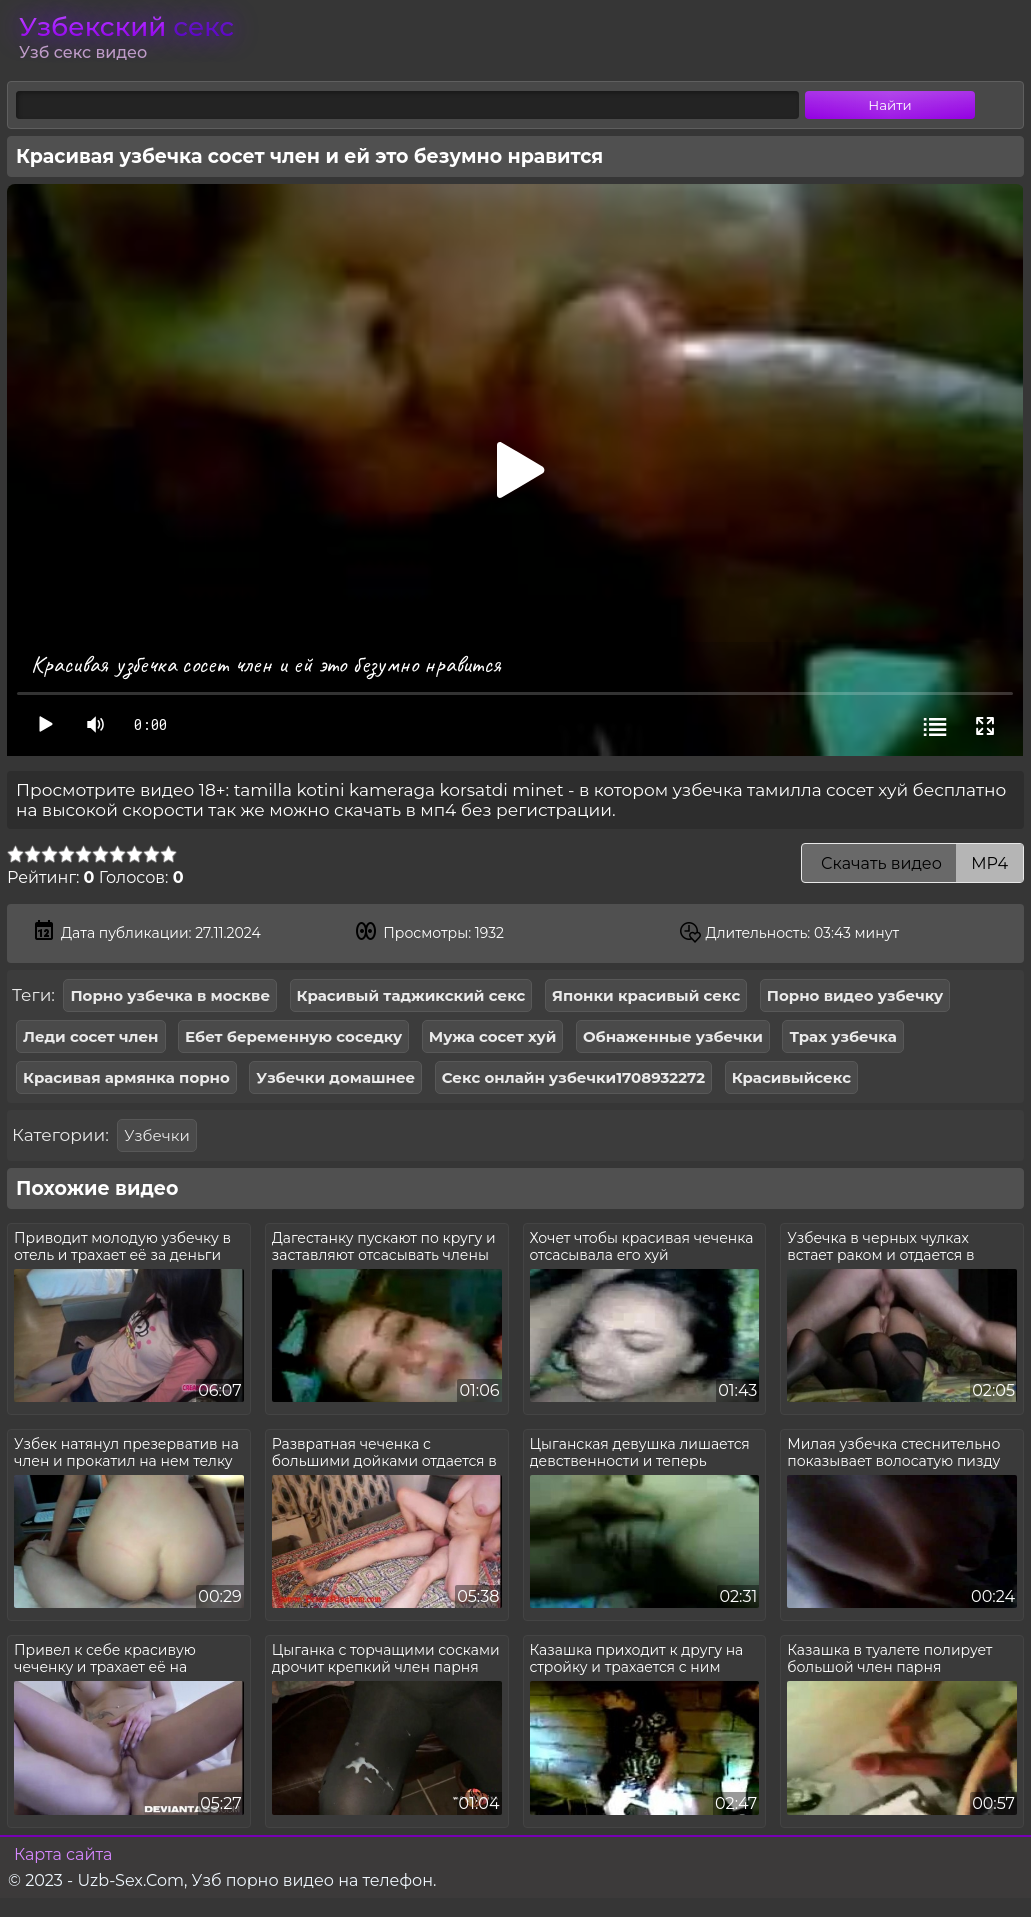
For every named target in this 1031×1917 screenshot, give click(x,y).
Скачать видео (912, 863)
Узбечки (156, 1135)
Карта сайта (63, 1854)
